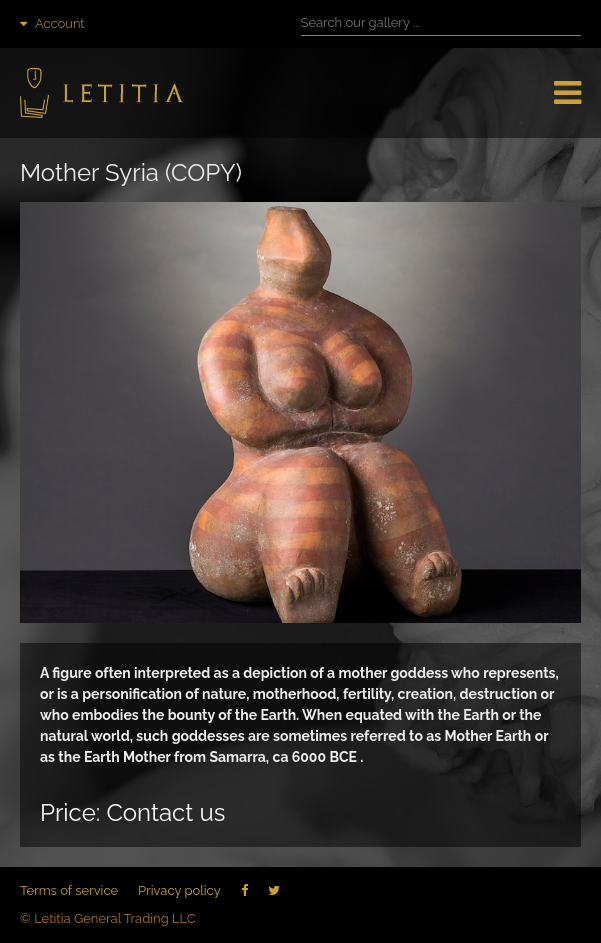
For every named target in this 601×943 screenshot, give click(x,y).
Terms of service (69, 890)
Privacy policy (179, 890)
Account (52, 23)
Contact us (165, 812)
